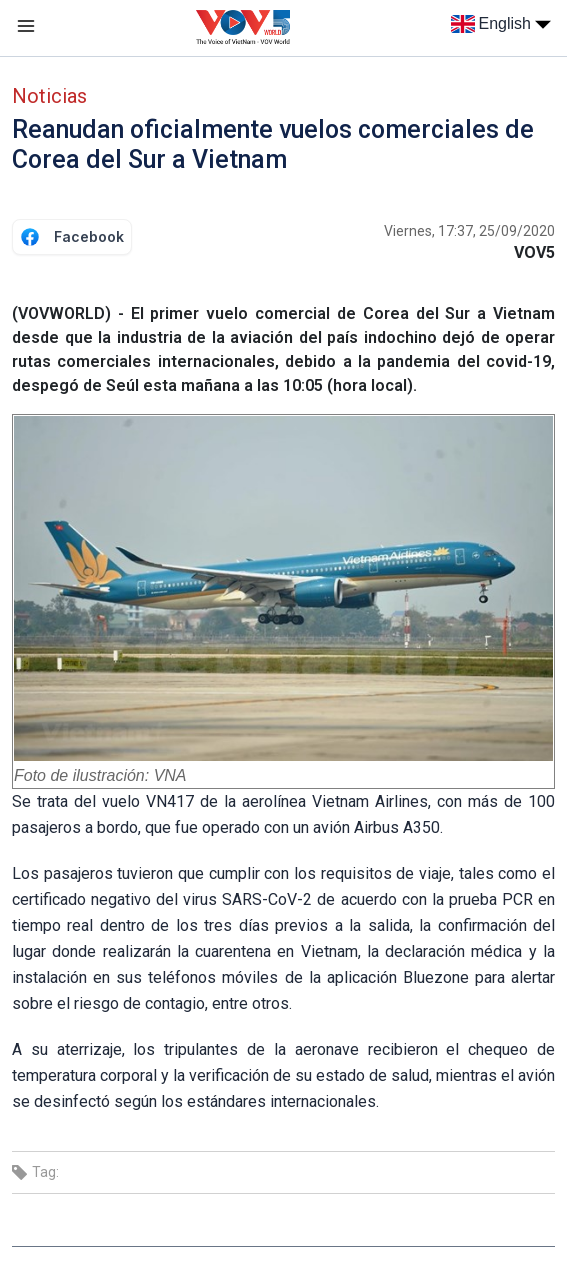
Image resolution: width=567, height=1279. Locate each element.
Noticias (49, 96)
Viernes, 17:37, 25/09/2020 (469, 231)
